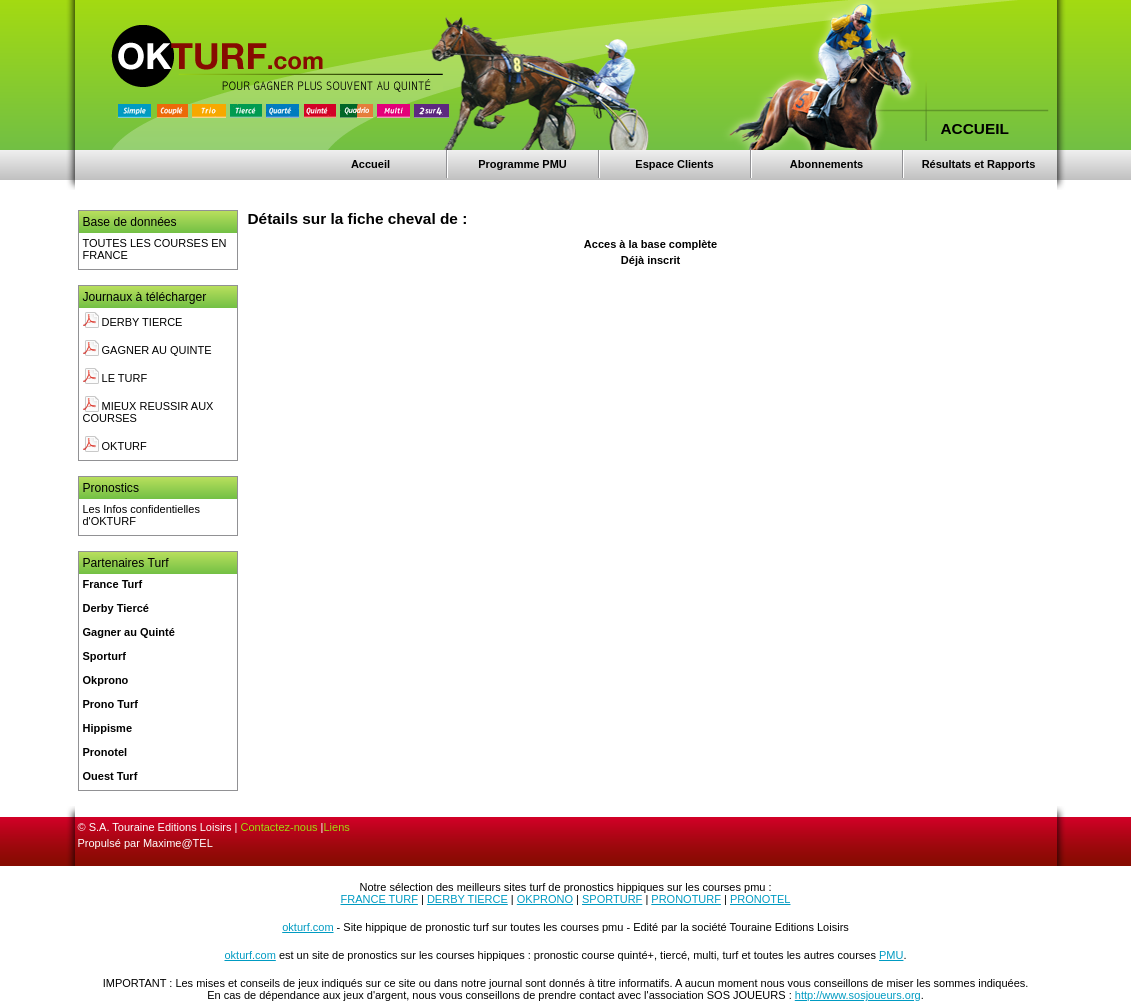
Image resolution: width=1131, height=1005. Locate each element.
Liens (336, 827)
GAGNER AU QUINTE (147, 350)
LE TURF (115, 378)
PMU (891, 955)
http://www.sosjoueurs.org (858, 995)
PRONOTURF (686, 899)
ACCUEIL (975, 128)
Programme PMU (522, 164)
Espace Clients (674, 164)
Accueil (370, 164)
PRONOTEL (760, 899)
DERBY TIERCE (133, 322)
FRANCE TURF (379, 899)
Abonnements (826, 164)
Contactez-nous (279, 827)
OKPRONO (545, 899)
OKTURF (115, 446)
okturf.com (307, 927)
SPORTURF (612, 899)
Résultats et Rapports (979, 164)
